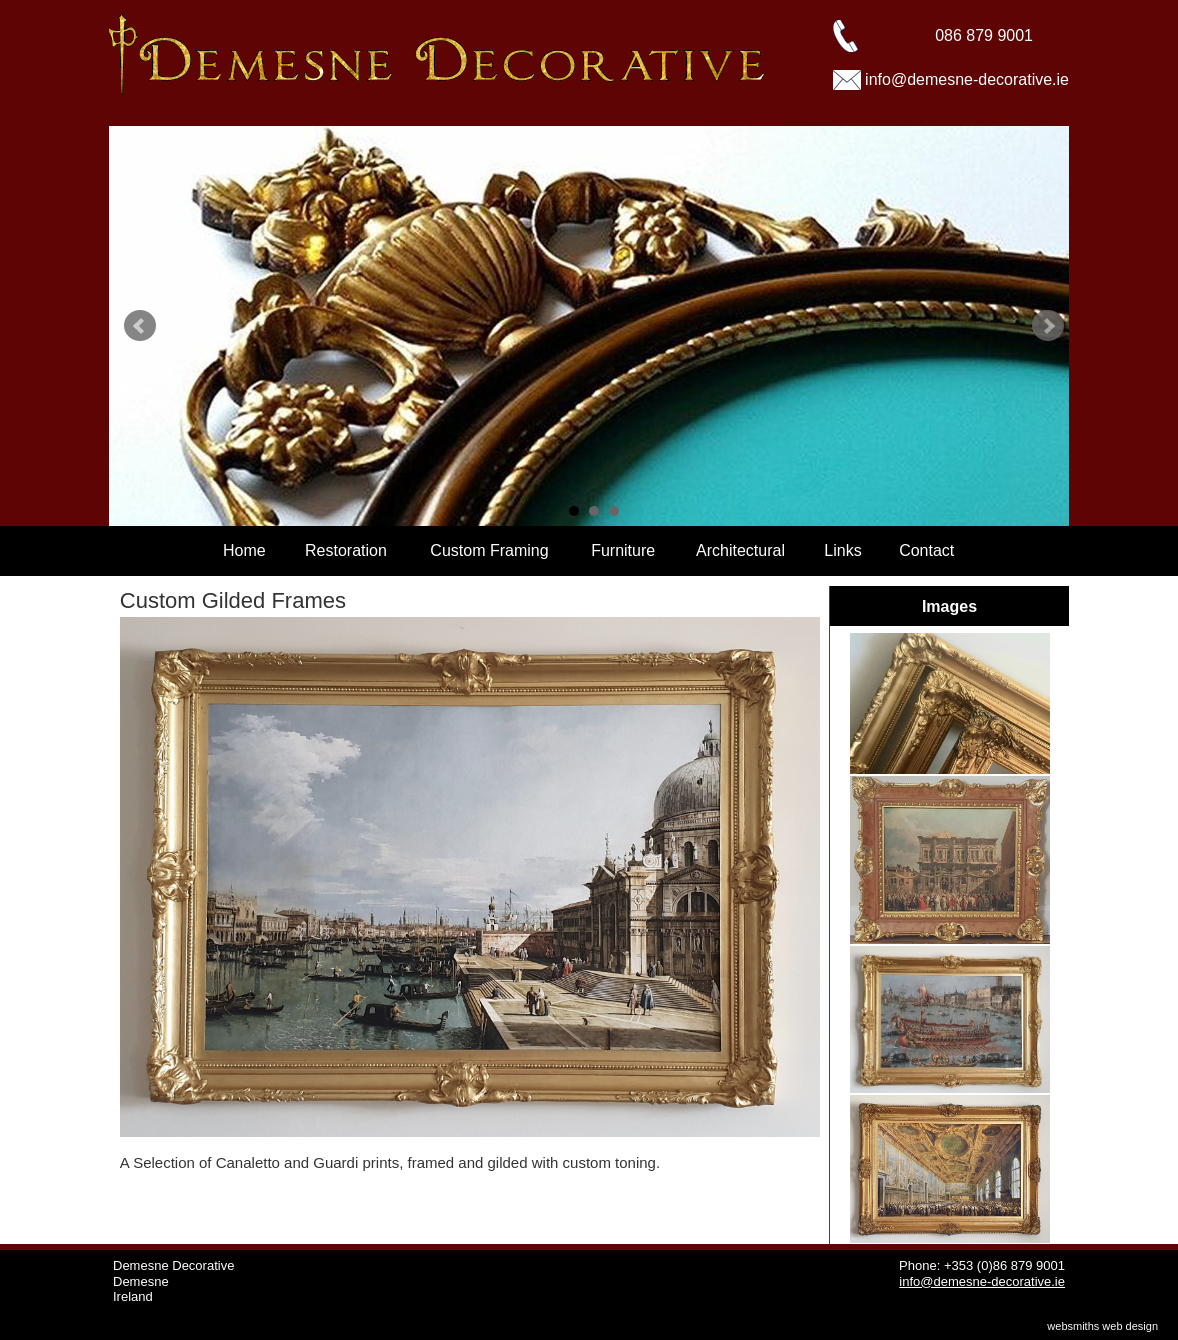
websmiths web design (1102, 1326)
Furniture (623, 550)
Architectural (740, 550)
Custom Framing (489, 550)
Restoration (346, 550)
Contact (926, 550)
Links (842, 550)
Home (244, 550)
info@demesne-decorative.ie (967, 79)
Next (1048, 326)
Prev (140, 326)
